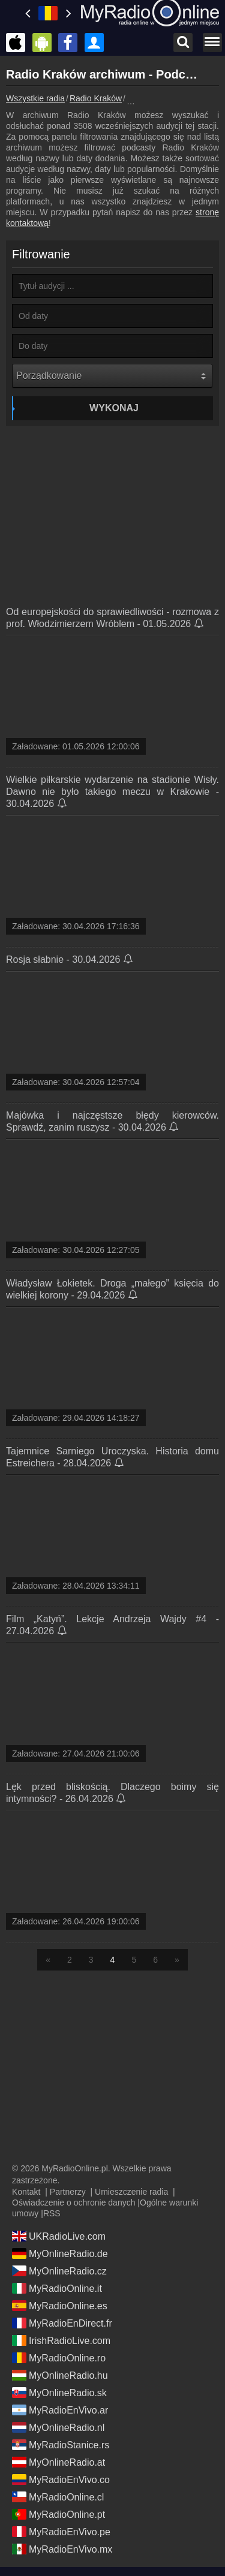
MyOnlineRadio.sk (59, 2392)
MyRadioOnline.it (57, 2288)
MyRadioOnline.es (59, 2305)
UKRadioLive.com (59, 2236)
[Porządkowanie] (112, 375)
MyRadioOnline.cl (58, 2496)
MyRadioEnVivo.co (61, 2479)
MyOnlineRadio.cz (59, 2270)
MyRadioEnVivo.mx (62, 2549)
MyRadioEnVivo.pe (61, 2531)
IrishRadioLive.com (61, 2340)
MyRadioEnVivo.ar (60, 2410)
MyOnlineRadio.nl (58, 2427)
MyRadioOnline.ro (59, 2357)
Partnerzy (68, 2192)
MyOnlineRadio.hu (60, 2375)
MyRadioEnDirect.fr (62, 2323)
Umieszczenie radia (131, 2192)
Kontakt (26, 2192)
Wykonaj (114, 408)
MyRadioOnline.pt (58, 2514)
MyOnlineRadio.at (58, 2462)
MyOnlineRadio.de (60, 2253)
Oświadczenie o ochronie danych (73, 2202)
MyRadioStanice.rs (60, 2444)
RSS (52, 2213)
